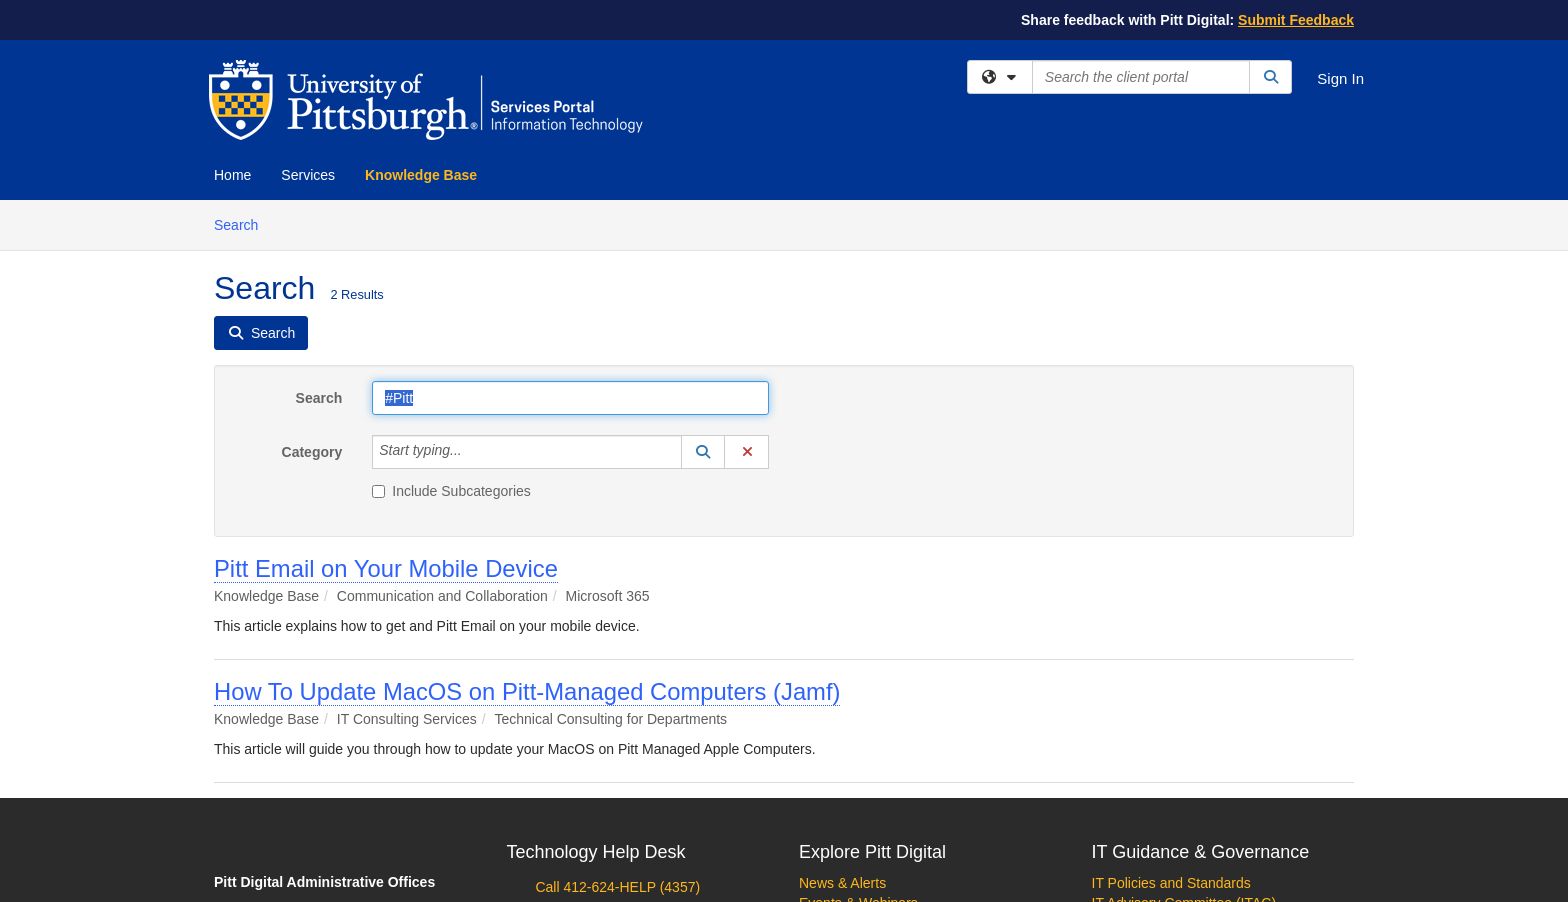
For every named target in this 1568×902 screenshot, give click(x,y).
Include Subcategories (451, 491)
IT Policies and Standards (1171, 883)
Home (232, 175)
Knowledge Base (421, 175)
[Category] (473, 452)
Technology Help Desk (596, 852)
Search (243, 223)
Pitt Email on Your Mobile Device (386, 568)
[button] (703, 452)
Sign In (1340, 78)
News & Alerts (842, 883)
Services (308, 175)
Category (312, 452)
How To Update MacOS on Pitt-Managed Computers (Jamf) (527, 691)
